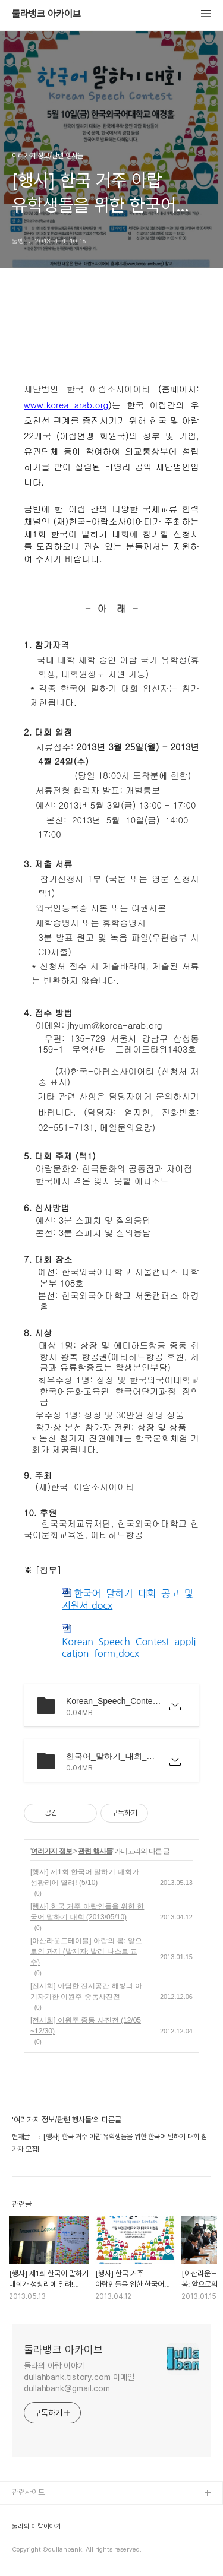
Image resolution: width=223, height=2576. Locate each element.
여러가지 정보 (51, 1851)
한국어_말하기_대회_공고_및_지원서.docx (130, 1599)
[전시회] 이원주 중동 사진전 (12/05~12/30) (85, 2025)
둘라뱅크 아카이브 (46, 14)
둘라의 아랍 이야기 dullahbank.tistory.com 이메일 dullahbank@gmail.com (79, 2377)
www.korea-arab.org (66, 404)
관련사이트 (28, 2492)
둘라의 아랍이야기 (36, 2526)
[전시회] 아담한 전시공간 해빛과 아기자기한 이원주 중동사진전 (86, 1991)
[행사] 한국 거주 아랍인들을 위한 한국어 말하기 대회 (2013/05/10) (87, 1911)
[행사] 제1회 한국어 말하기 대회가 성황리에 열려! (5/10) (84, 1877)
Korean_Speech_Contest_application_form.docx (129, 1641)
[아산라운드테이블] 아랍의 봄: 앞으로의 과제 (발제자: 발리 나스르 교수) (86, 1951)
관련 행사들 (95, 1851)
